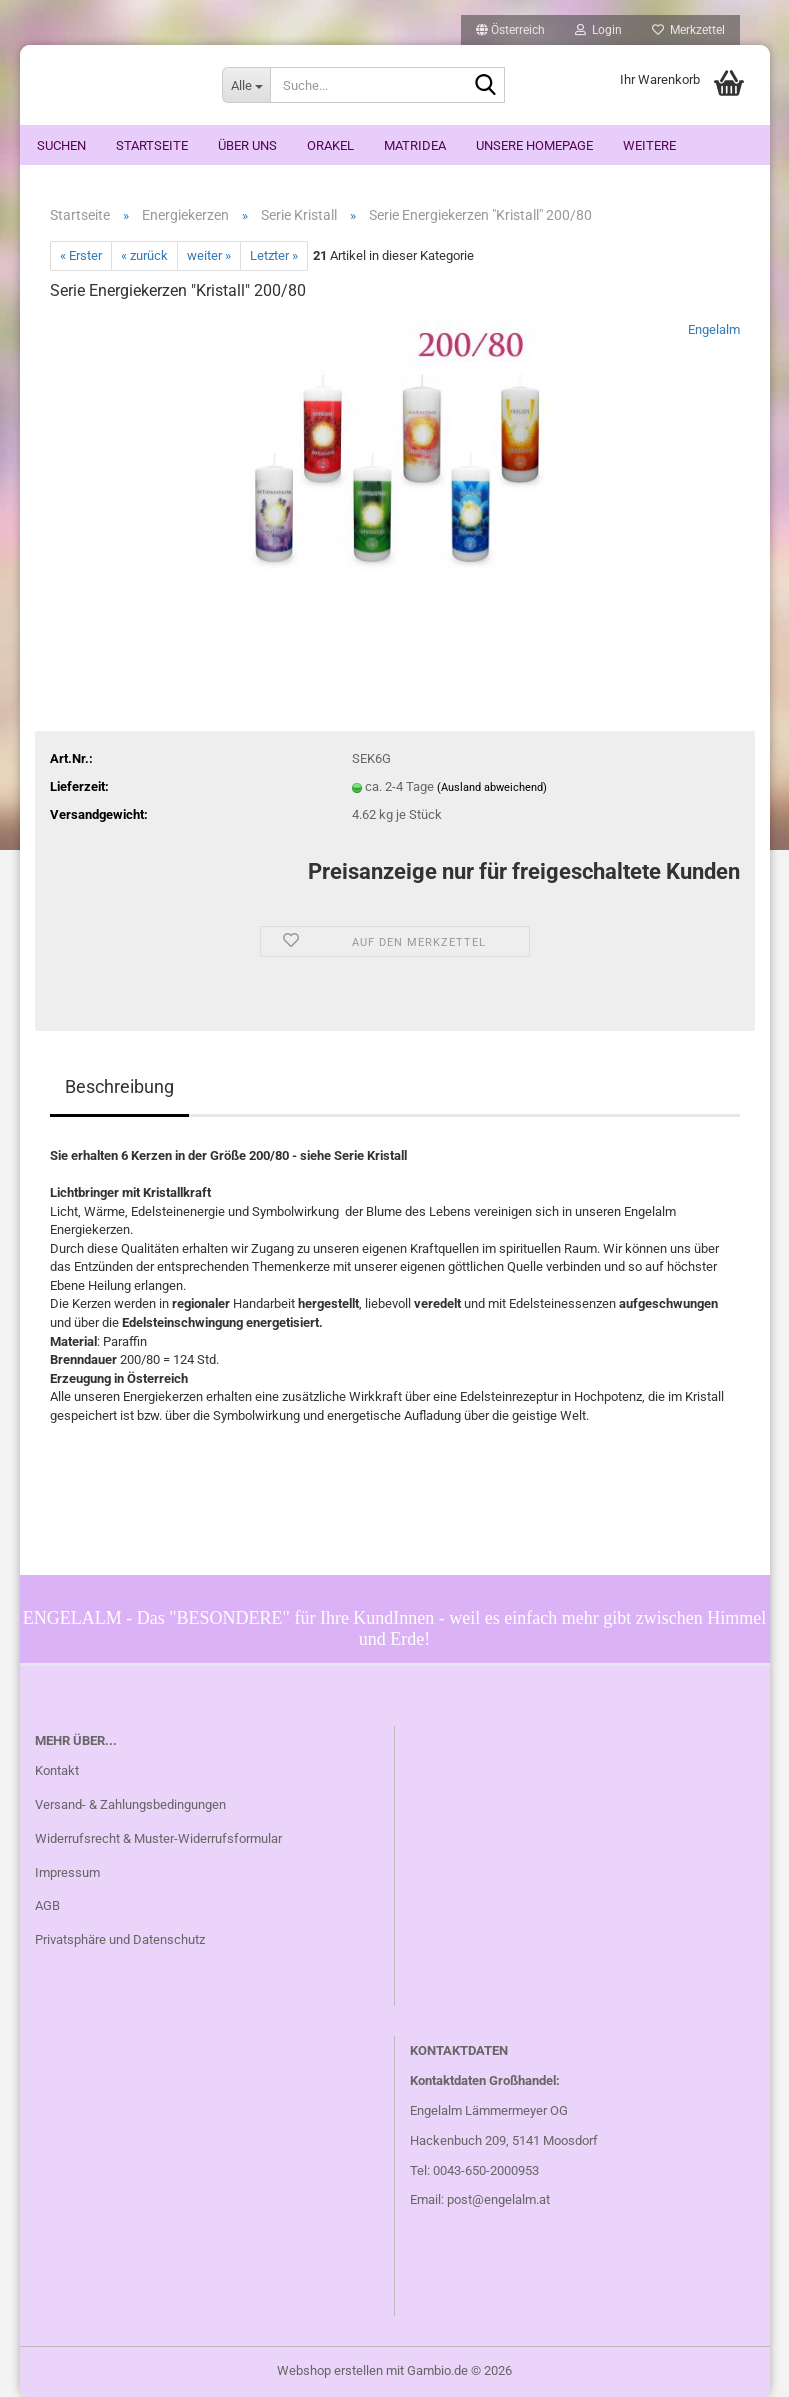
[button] (510, 30)
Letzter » (274, 255)
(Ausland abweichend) (492, 787)
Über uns (247, 145)
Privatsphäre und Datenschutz (120, 1939)
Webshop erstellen (330, 2370)
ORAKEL (330, 145)
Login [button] (598, 30)
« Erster (81, 255)
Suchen (61, 145)
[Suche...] (246, 85)
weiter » (209, 255)
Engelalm (714, 329)
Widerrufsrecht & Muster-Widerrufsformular (158, 1838)
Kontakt (57, 1770)
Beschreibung (119, 1086)
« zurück (144, 255)
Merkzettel (688, 30)
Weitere (649, 145)
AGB (47, 1905)
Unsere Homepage (534, 145)
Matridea (415, 145)
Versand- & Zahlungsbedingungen (130, 1804)
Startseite (152, 145)
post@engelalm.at (498, 2199)
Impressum (67, 1872)
